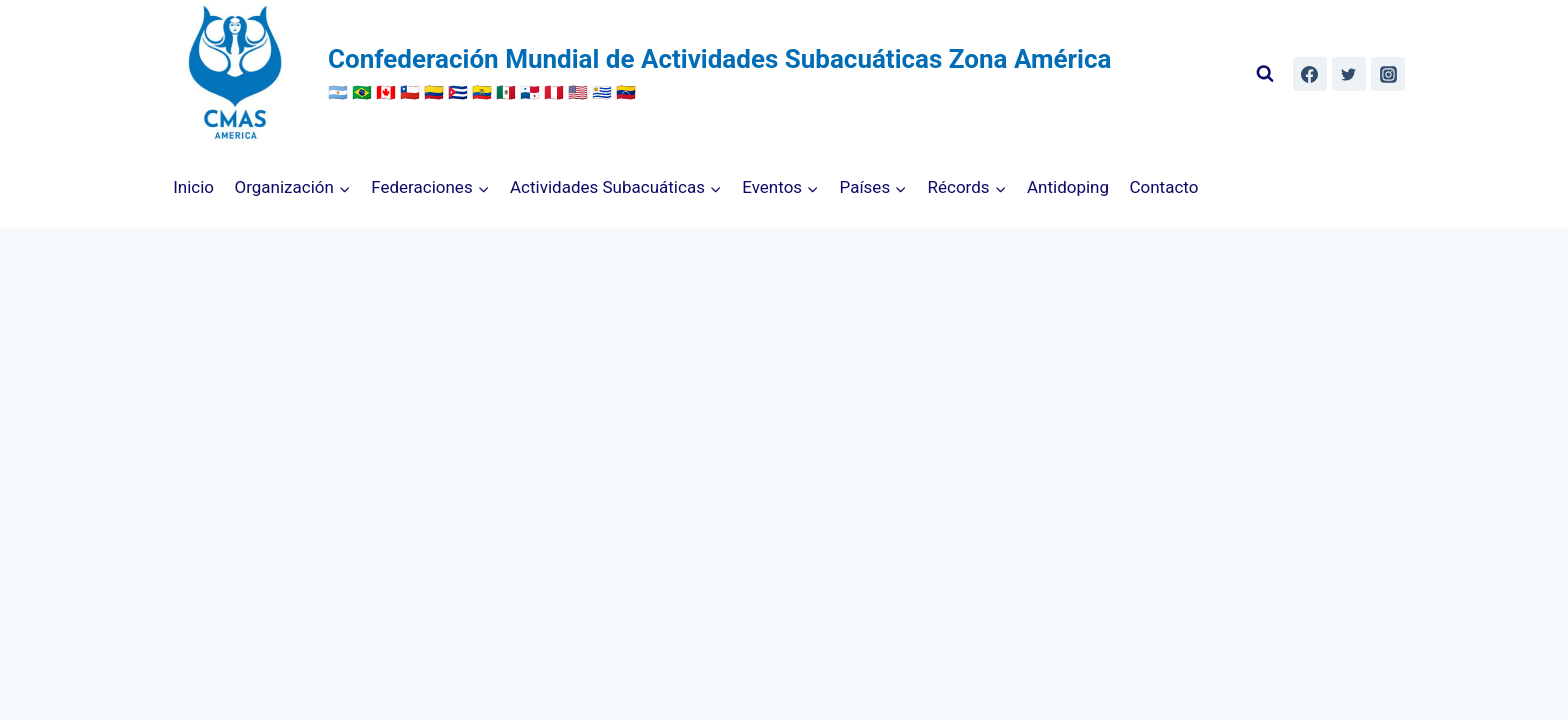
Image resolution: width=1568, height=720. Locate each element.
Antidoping (1068, 187)
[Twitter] (1349, 74)
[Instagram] (1388, 74)
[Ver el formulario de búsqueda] (1265, 74)
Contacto (1163, 187)
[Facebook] (1310, 74)
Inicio (193, 187)
